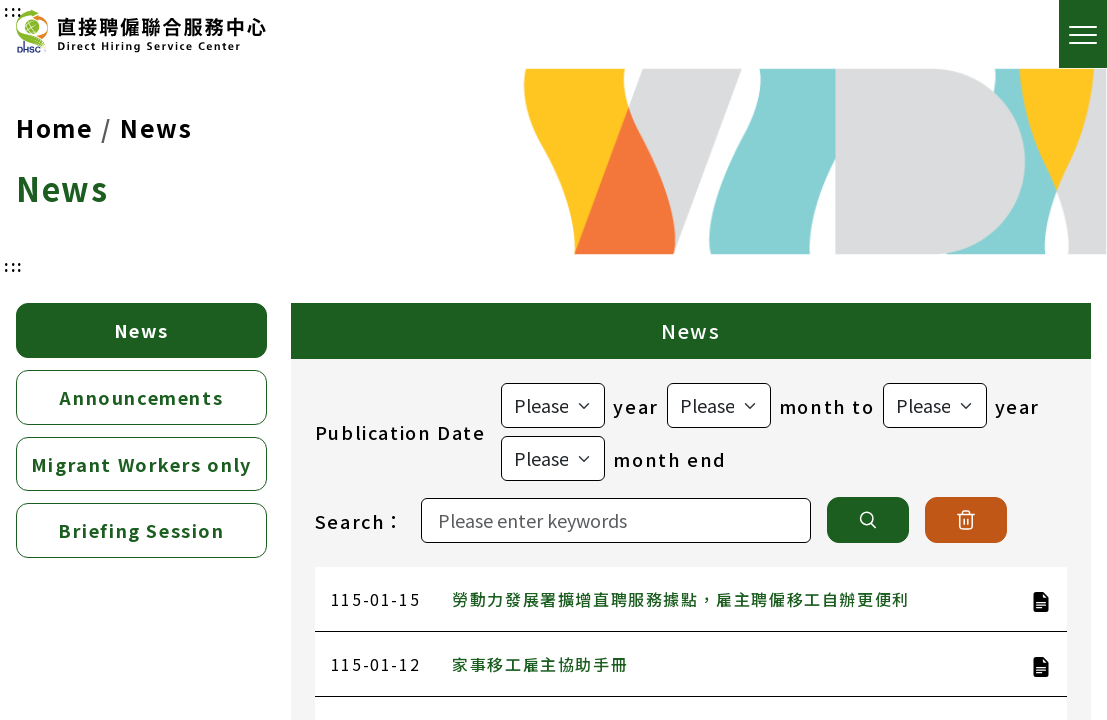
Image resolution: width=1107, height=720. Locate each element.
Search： (360, 521)
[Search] (616, 520)
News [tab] (141, 330)
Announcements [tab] (141, 397)
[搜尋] (868, 520)
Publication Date (400, 432)
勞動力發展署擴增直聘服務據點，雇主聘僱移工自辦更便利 (681, 599)
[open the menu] (1083, 34)
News (156, 127)
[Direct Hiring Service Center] (141, 34)
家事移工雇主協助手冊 (540, 664)
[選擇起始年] (553, 405)
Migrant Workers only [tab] (141, 464)
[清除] (966, 520)
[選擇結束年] (935, 405)
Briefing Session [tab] (141, 530)
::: (14, 265)
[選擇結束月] (553, 458)
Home (54, 127)
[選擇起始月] (719, 405)
